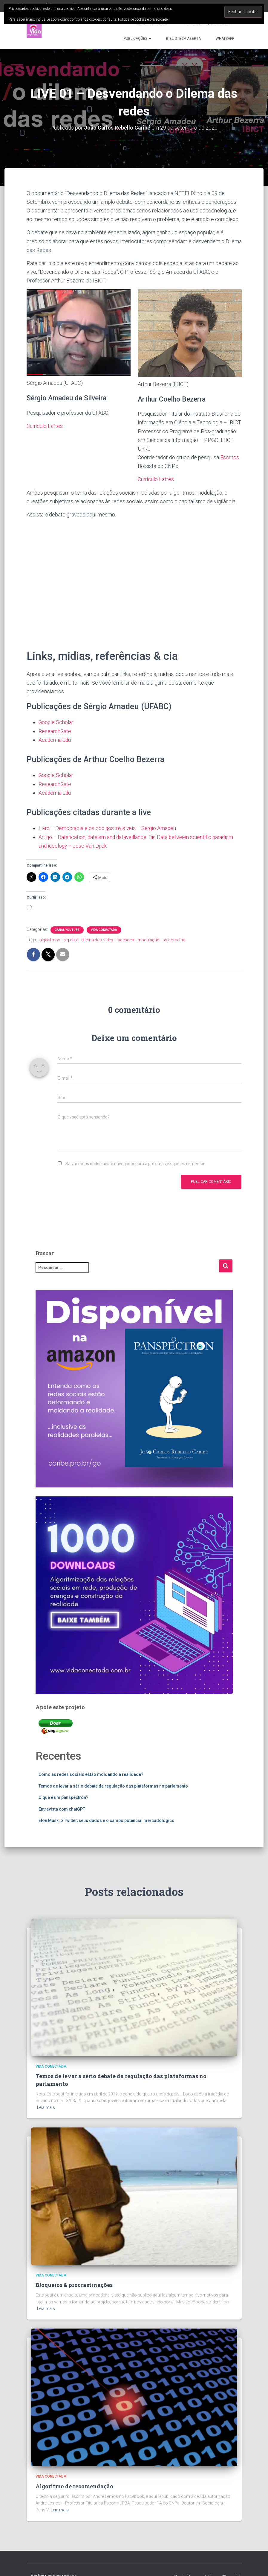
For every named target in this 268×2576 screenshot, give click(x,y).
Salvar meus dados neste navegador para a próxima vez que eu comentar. (135, 1162)
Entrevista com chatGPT (62, 1808)
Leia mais (46, 2106)
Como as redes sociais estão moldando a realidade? (91, 1773)
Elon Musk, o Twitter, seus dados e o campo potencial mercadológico (106, 1819)
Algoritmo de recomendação (74, 2484)
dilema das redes (97, 938)
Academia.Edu (55, 739)
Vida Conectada (104, 928)
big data (70, 938)
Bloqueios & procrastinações (74, 2283)
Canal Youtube (67, 928)
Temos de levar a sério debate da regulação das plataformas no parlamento (113, 1784)
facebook (125, 938)
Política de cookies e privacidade (143, 19)
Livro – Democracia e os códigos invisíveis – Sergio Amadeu (109, 827)
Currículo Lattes (45, 426)
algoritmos (49, 938)
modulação (148, 938)
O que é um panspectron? (63, 1796)
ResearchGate (55, 730)
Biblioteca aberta (183, 39)
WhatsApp (225, 39)
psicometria (174, 938)
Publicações (137, 39)
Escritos (229, 457)
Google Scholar (56, 722)
